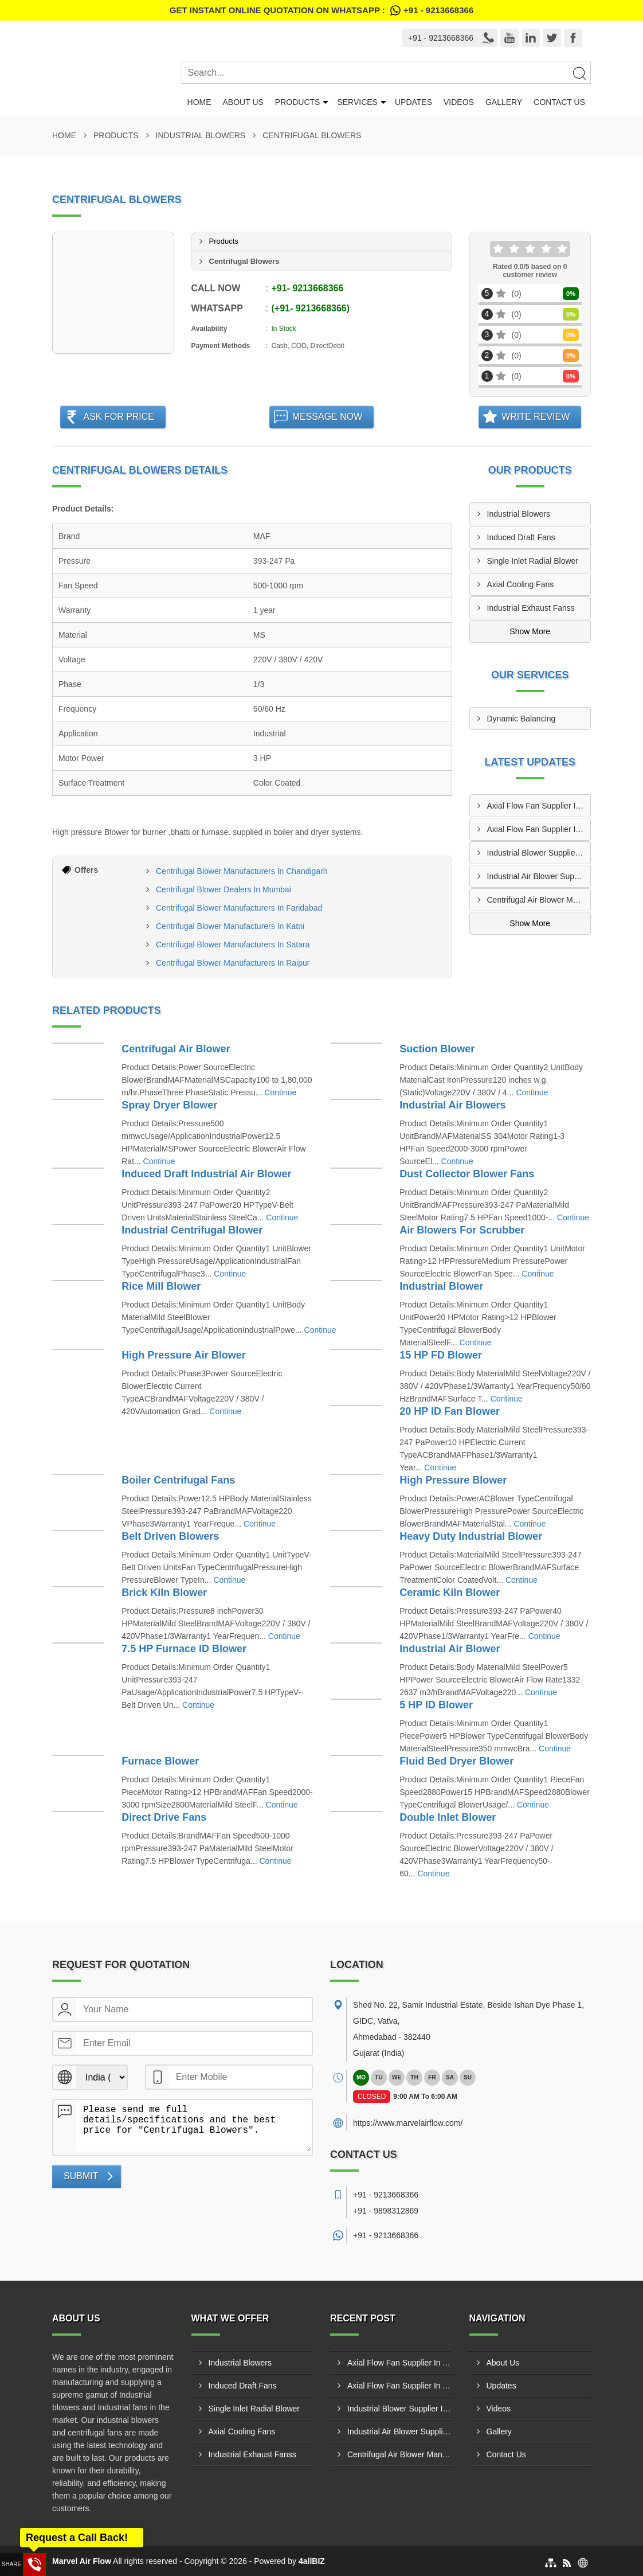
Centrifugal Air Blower (175, 1049)
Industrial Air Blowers (452, 1105)
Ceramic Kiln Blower (449, 1592)
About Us (243, 102)
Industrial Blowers (201, 135)
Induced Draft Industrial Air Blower (206, 1174)
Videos (459, 102)
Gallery (503, 102)
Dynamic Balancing (521, 718)
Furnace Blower (160, 1761)
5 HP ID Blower (436, 1705)
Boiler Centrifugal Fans (178, 1480)
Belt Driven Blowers (170, 1536)
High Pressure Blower (453, 1480)
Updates (413, 102)
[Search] (578, 72)
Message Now (327, 416)
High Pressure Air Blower (183, 1355)
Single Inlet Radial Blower (533, 560)
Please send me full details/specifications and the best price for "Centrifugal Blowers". (194, 2126)
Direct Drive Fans (163, 1817)
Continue (280, 1092)
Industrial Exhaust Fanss (531, 607)
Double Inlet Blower (447, 1817)
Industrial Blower (441, 1286)
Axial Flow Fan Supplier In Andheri (539, 829)
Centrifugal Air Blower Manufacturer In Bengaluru (539, 899)
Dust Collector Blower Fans (466, 1174)
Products (297, 102)
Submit (81, 2176)
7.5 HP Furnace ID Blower (183, 1648)
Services (357, 102)
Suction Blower (437, 1049)
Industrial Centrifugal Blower (191, 1230)
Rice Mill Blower (161, 1286)
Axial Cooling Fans (520, 584)
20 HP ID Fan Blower (449, 1411)
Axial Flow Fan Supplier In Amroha (539, 805)
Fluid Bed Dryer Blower (456, 1761)
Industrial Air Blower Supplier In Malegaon (539, 876)
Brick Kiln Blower (164, 1592)
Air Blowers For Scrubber (461, 1230)
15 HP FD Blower (440, 1355)
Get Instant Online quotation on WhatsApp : (321, 10)
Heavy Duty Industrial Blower (470, 1536)
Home (199, 102)
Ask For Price (118, 416)
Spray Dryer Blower (169, 1105)
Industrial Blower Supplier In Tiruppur (539, 852)
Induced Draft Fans (521, 537)
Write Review (535, 416)
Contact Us (559, 102)
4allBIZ (312, 2561)
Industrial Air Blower (449, 1648)
